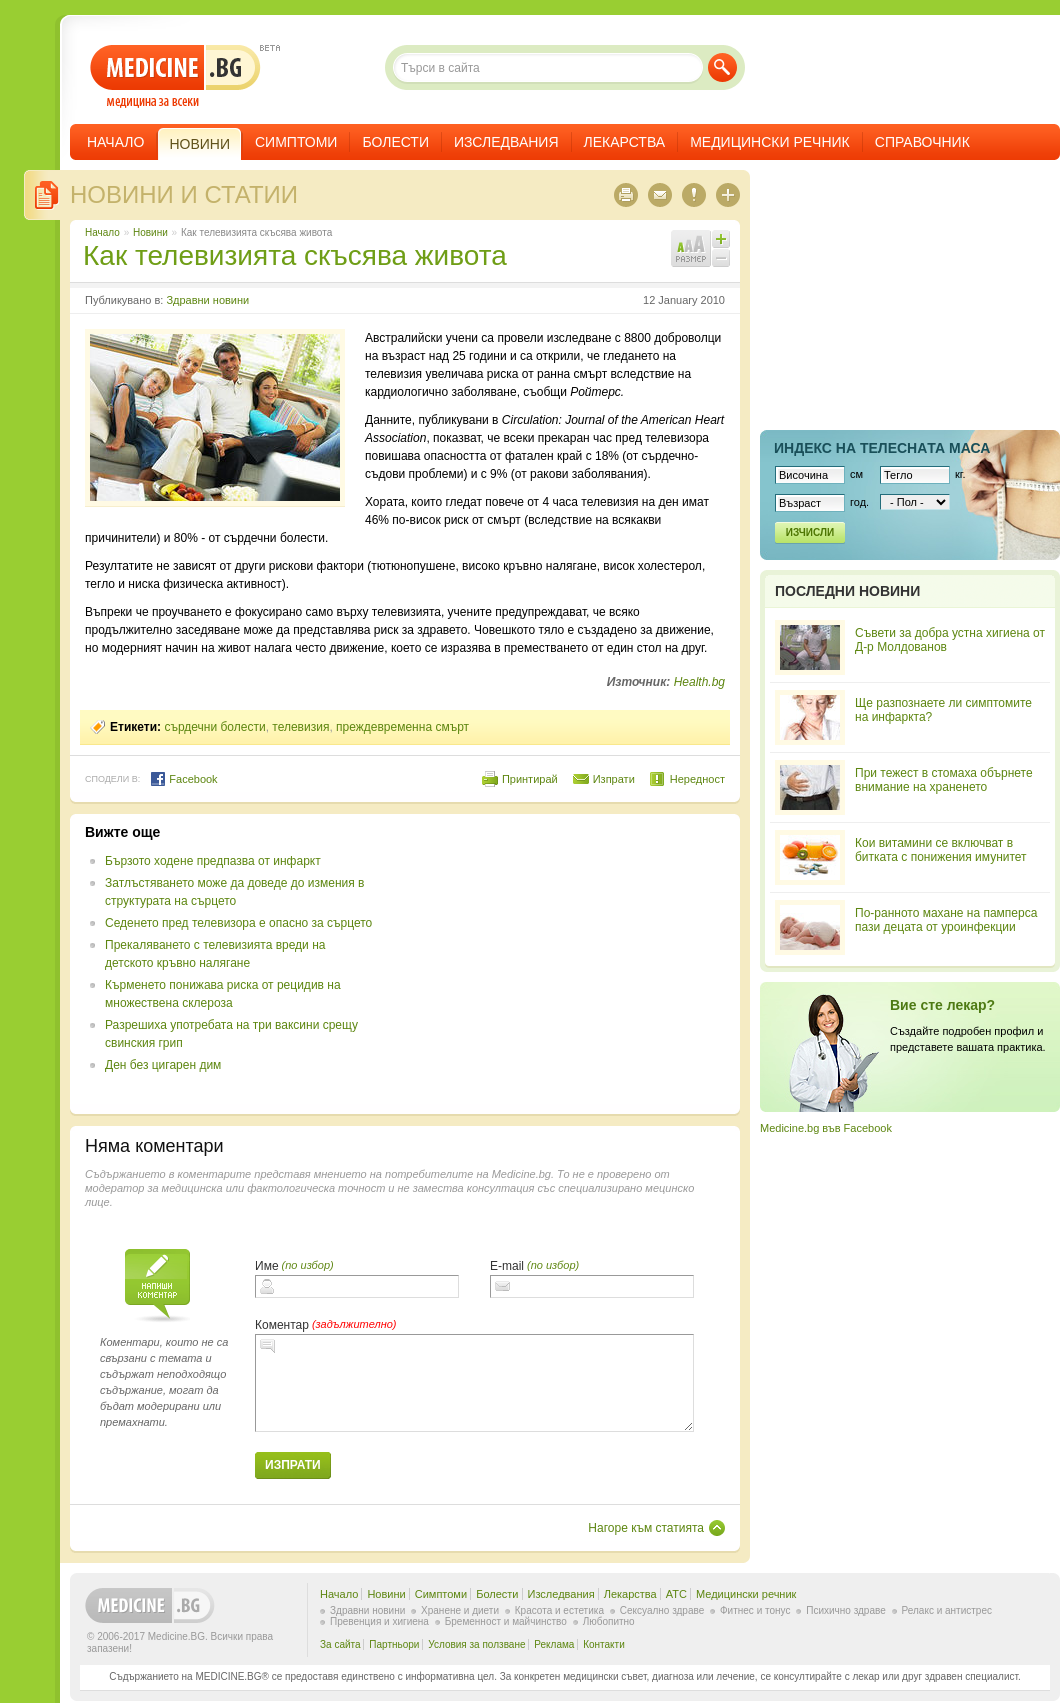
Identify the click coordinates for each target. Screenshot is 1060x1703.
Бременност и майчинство (506, 1621)
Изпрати (614, 779)
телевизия (300, 727)
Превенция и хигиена (379, 1621)
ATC (676, 1594)
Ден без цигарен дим (163, 1065)
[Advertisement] (562, 964)
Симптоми (296, 142)
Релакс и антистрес (947, 1610)
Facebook (183, 779)
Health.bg (699, 682)
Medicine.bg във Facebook (826, 1128)
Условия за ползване (476, 1644)
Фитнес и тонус (755, 1610)
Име (267, 1266)
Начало (115, 142)
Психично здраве (846, 1610)
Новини (150, 232)
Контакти (604, 1644)
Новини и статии (184, 194)
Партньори (394, 1644)
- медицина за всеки (175, 76)
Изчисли (810, 532)
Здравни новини (207, 300)
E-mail (507, 1266)
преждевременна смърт (402, 727)
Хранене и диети (460, 1610)
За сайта (340, 1644)
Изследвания (506, 142)
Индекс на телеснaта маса (882, 448)
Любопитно (609, 1621)
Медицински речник (770, 142)
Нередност (697, 779)
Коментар (282, 1325)
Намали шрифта (721, 258)
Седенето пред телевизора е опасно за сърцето (238, 923)
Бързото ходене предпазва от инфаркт (213, 861)
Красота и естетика (559, 1610)
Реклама (554, 1644)
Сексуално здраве (662, 1610)
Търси (722, 67)
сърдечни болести (214, 727)
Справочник (922, 142)
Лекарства (625, 142)
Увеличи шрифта (721, 239)
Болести (395, 142)
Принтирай (530, 779)
